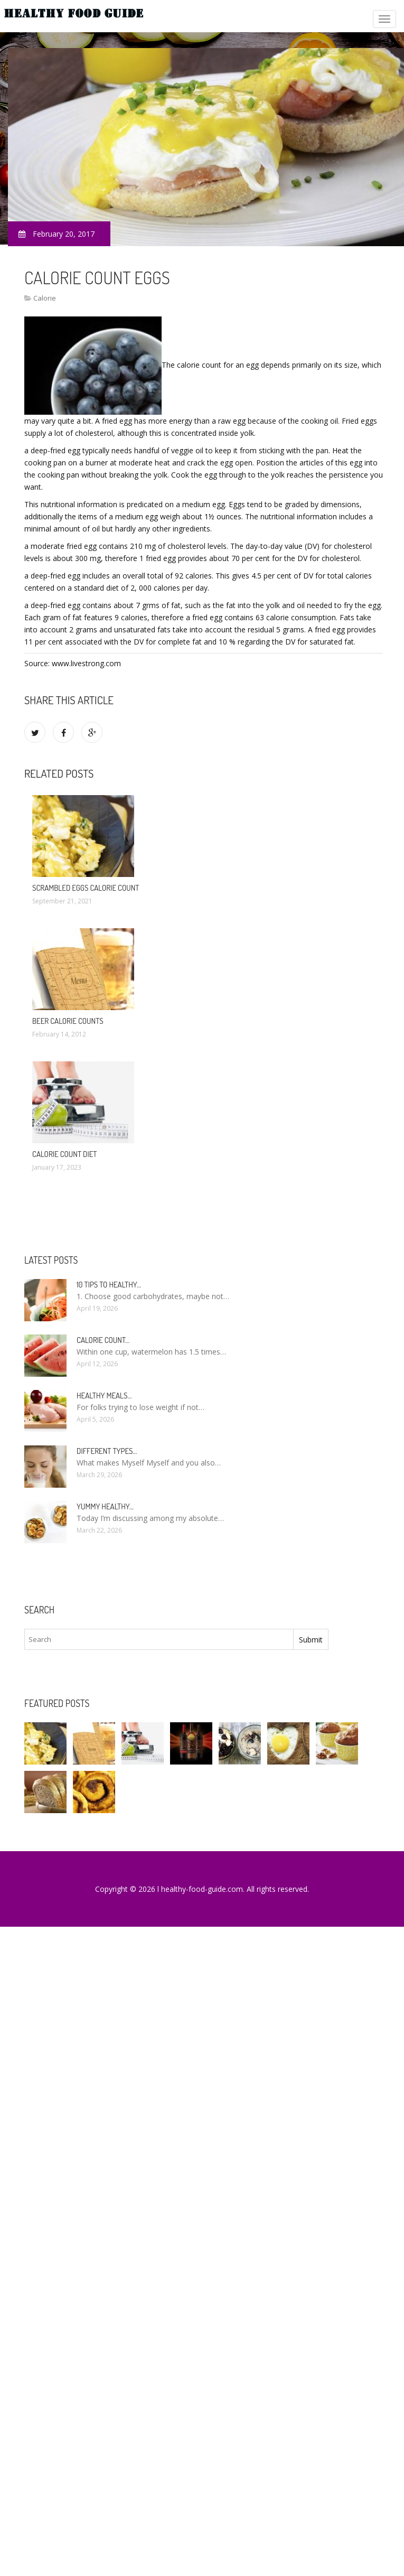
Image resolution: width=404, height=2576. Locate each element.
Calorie (44, 298)
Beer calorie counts (68, 1021)
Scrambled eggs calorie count (85, 888)
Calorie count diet (64, 1154)
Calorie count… (103, 1340)
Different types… (107, 1451)
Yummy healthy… (105, 1506)
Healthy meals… (104, 1395)
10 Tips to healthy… (109, 1285)
